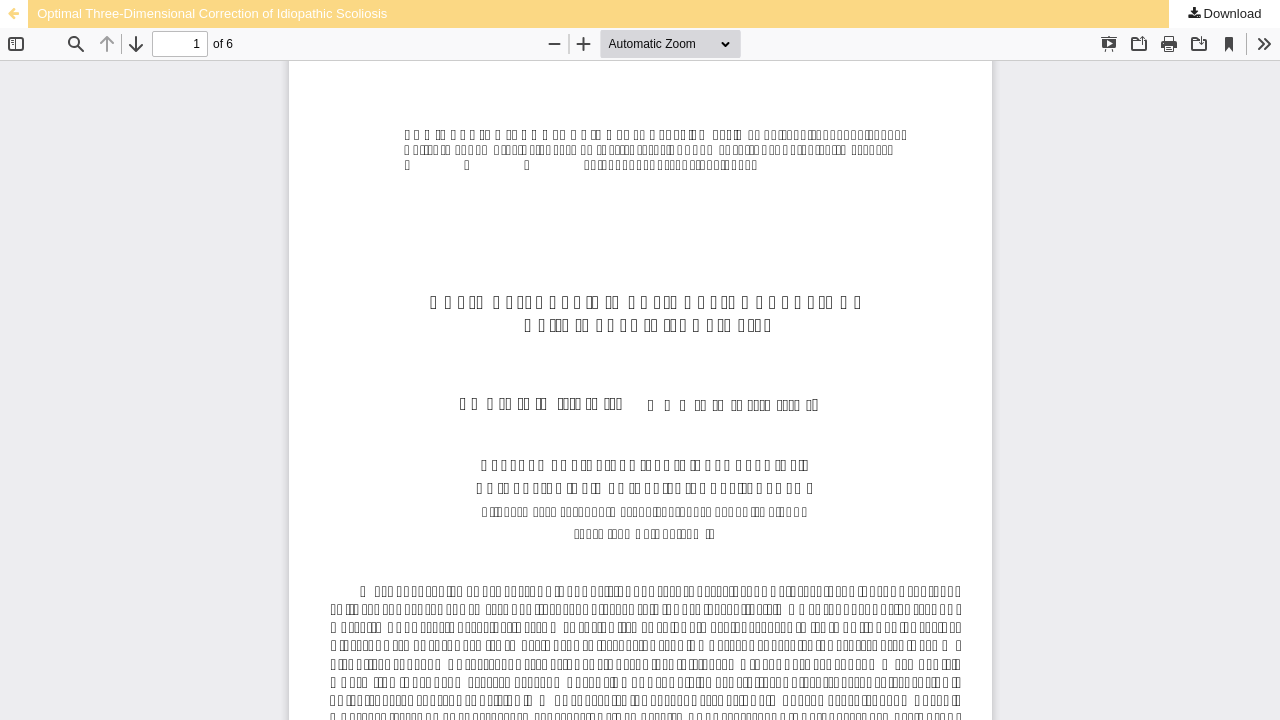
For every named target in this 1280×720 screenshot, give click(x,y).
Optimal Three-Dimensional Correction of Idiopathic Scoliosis (212, 13)
